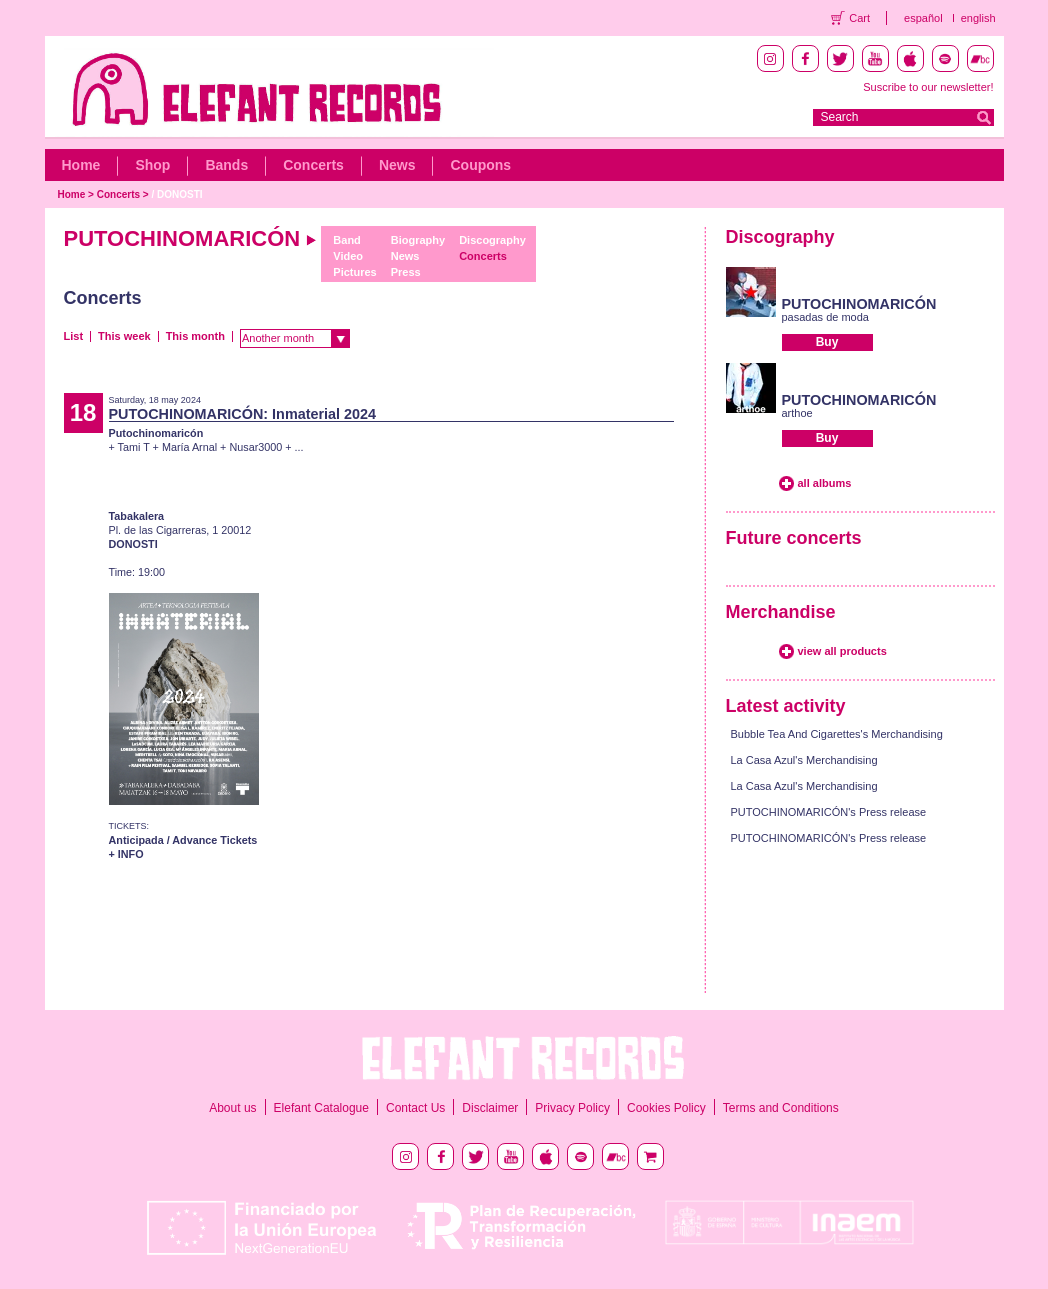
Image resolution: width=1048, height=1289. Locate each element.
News (397, 165)
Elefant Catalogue (321, 1108)
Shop (152, 165)
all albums (825, 483)
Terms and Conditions (781, 1108)
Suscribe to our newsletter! (928, 87)
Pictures (354, 272)
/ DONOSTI (176, 194)
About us (232, 1108)
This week (124, 336)
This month (195, 336)
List (74, 336)
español (923, 18)
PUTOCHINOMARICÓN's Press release (829, 812)
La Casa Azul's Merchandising (804, 760)
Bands (226, 165)
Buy (827, 342)
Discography (492, 240)
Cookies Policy (666, 1108)
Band (347, 240)
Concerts (313, 165)
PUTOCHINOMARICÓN (859, 304)
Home (81, 165)
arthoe (797, 413)
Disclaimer (490, 1108)
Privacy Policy (572, 1108)
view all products (842, 651)
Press (406, 272)
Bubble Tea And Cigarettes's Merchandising (837, 734)
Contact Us (415, 1108)
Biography (418, 240)
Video (348, 256)
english (978, 18)
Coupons (480, 165)
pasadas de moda (825, 317)
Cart (859, 18)
